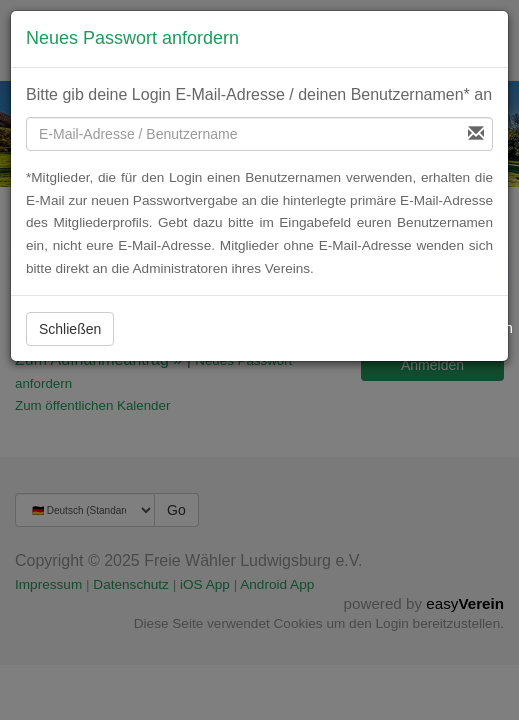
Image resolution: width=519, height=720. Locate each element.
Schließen (70, 329)
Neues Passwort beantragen (414, 328)
